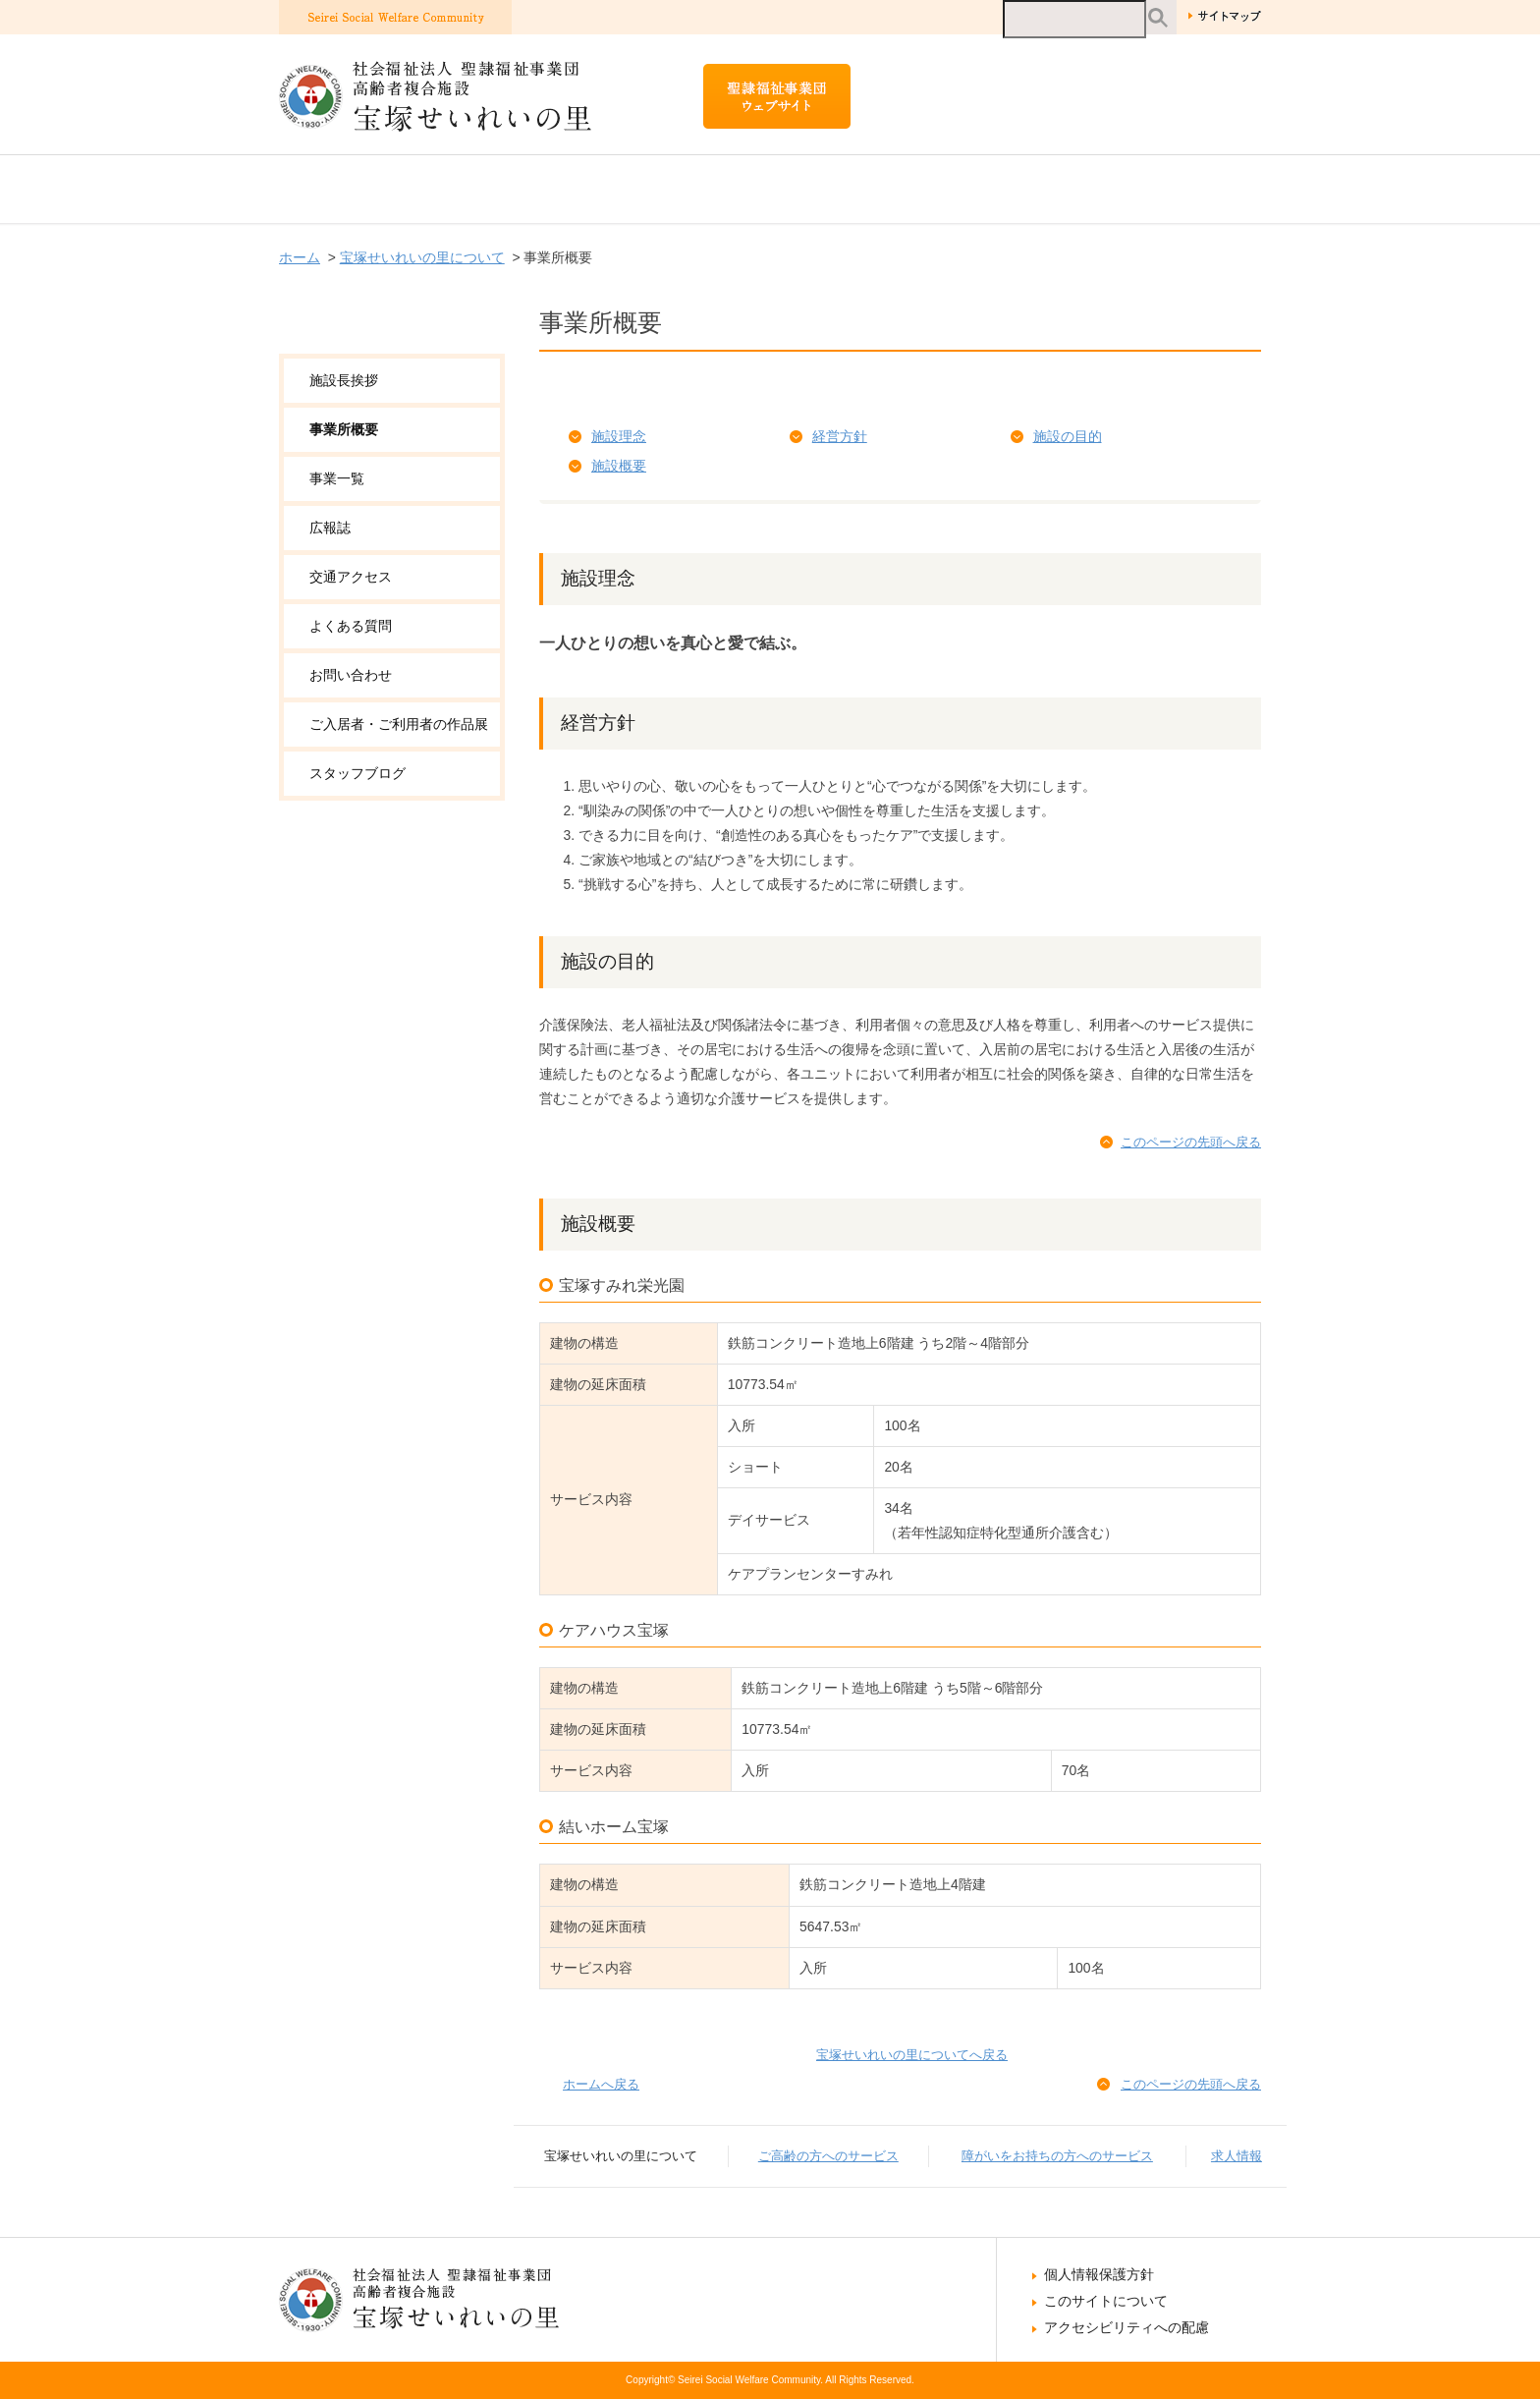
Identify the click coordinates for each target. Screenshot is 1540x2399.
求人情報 (1201, 189)
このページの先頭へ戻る (1191, 1142)
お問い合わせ (350, 675)
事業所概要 (343, 429)
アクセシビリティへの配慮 (1126, 2327)
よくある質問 (350, 626)
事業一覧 (336, 478)
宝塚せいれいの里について (399, 189)
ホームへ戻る (601, 2084)
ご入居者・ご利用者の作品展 (398, 724)
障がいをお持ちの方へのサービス (971, 189)
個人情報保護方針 (1099, 2274)
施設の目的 (1067, 436)
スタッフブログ (357, 773)
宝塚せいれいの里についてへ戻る (912, 2054)
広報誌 (330, 527)
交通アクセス (350, 577)
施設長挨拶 (343, 380)
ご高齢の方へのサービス (659, 189)
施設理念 (618, 436)
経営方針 (839, 436)
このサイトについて (1106, 2301)
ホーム (299, 257)
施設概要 (618, 466)
